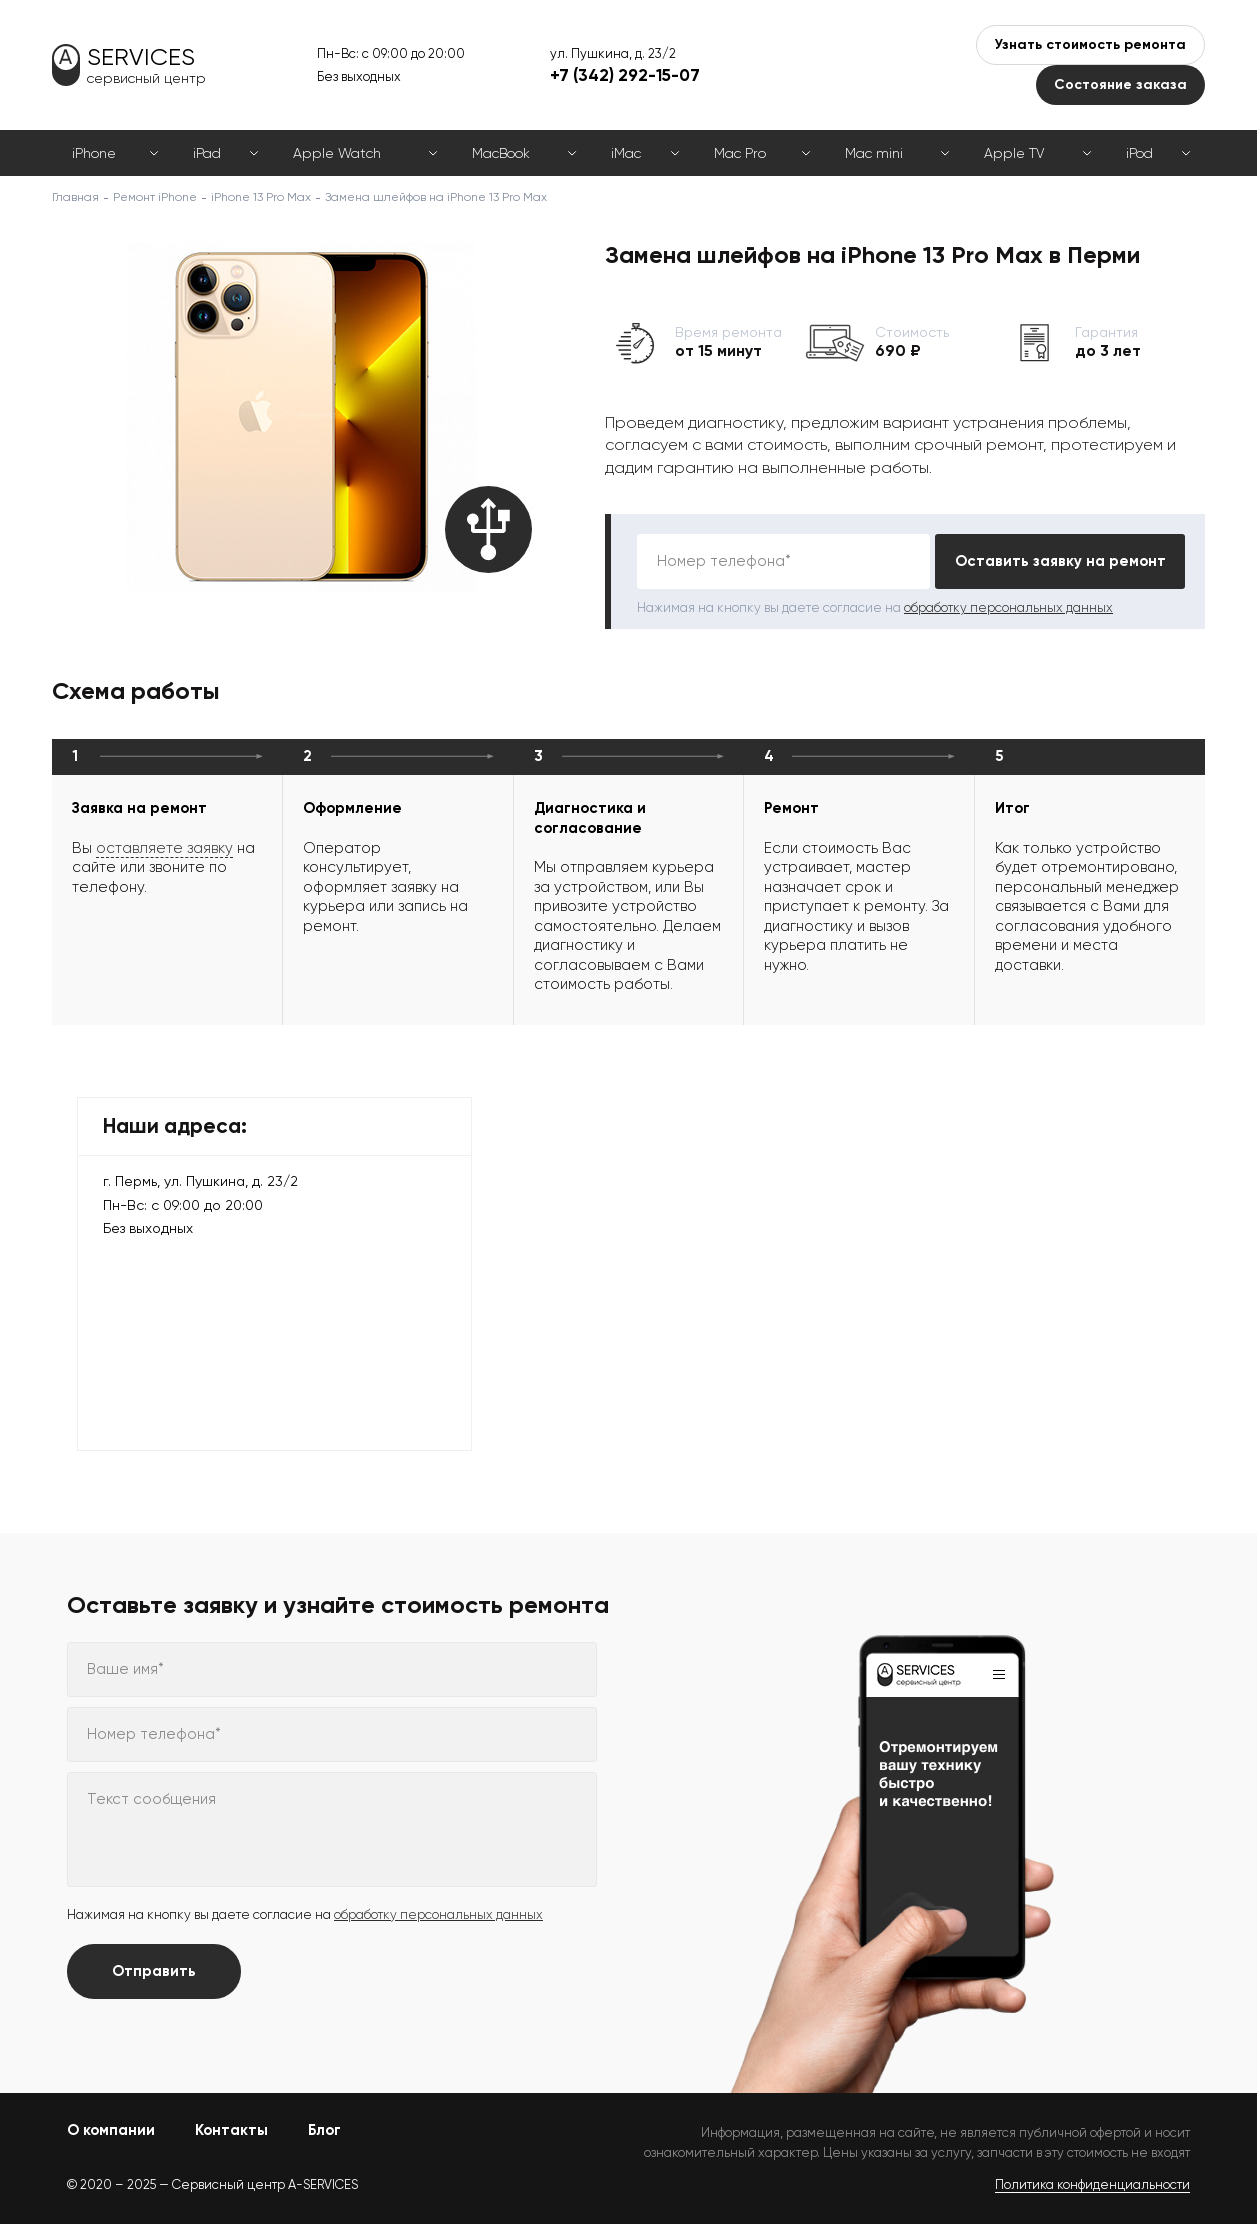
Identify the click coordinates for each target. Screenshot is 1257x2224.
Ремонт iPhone (155, 197)
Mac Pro (740, 153)
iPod (1139, 153)
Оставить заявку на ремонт (1060, 561)
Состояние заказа (1120, 84)
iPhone (94, 153)
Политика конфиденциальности (1092, 2184)
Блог (324, 2130)
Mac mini (874, 153)
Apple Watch (337, 153)
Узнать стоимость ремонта (1090, 44)
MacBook (501, 153)
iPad (207, 153)
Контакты (231, 2130)
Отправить (154, 1971)
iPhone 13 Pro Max (261, 197)
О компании (111, 2130)
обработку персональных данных (1008, 607)
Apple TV (1014, 153)
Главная (75, 197)
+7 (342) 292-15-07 (625, 75)
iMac (626, 153)
